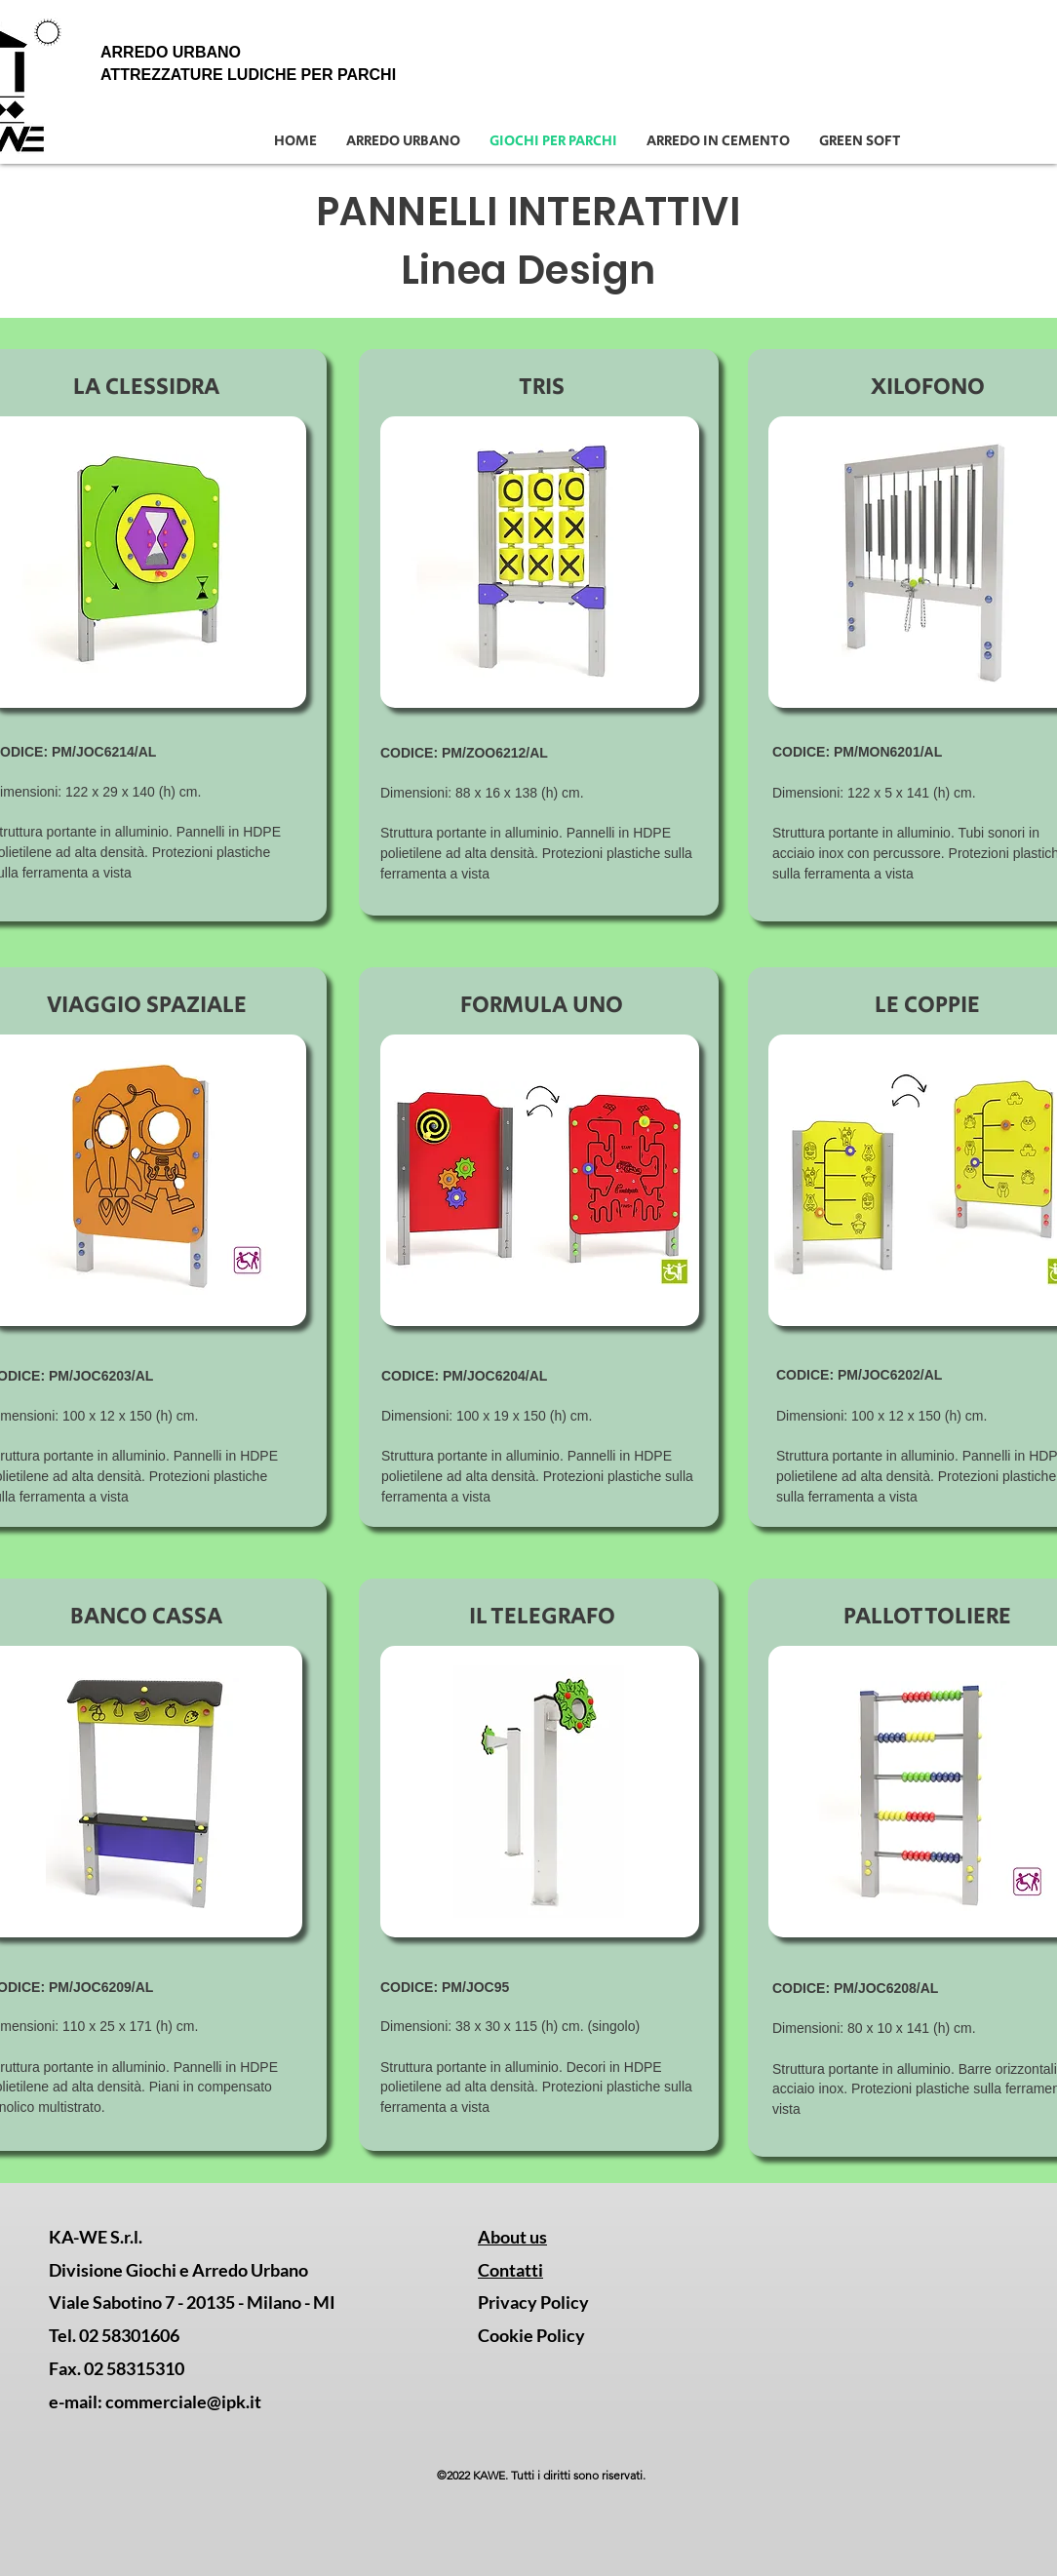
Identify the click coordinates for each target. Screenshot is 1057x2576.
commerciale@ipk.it (183, 2401)
